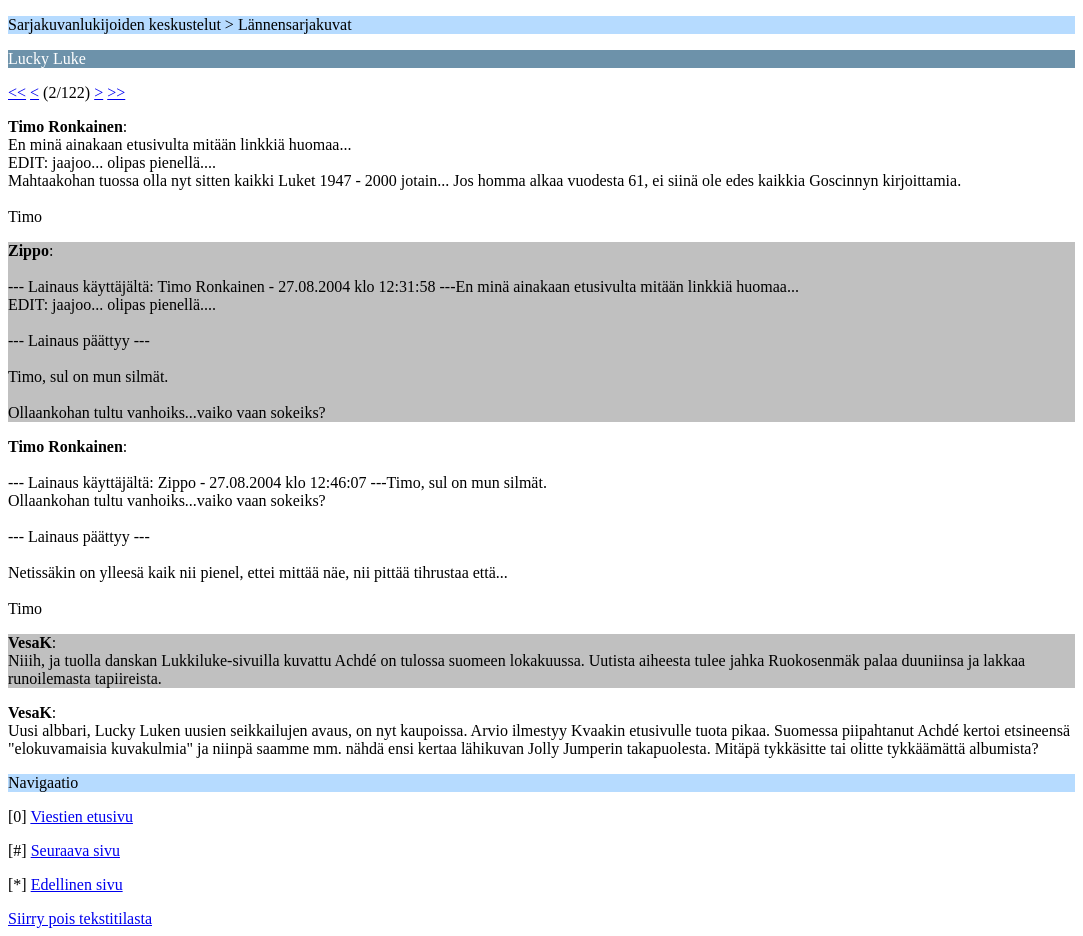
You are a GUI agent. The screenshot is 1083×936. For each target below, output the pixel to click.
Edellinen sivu (77, 884)
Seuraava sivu (75, 850)
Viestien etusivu (81, 816)
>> (116, 92)
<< (17, 92)
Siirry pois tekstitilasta (80, 918)
